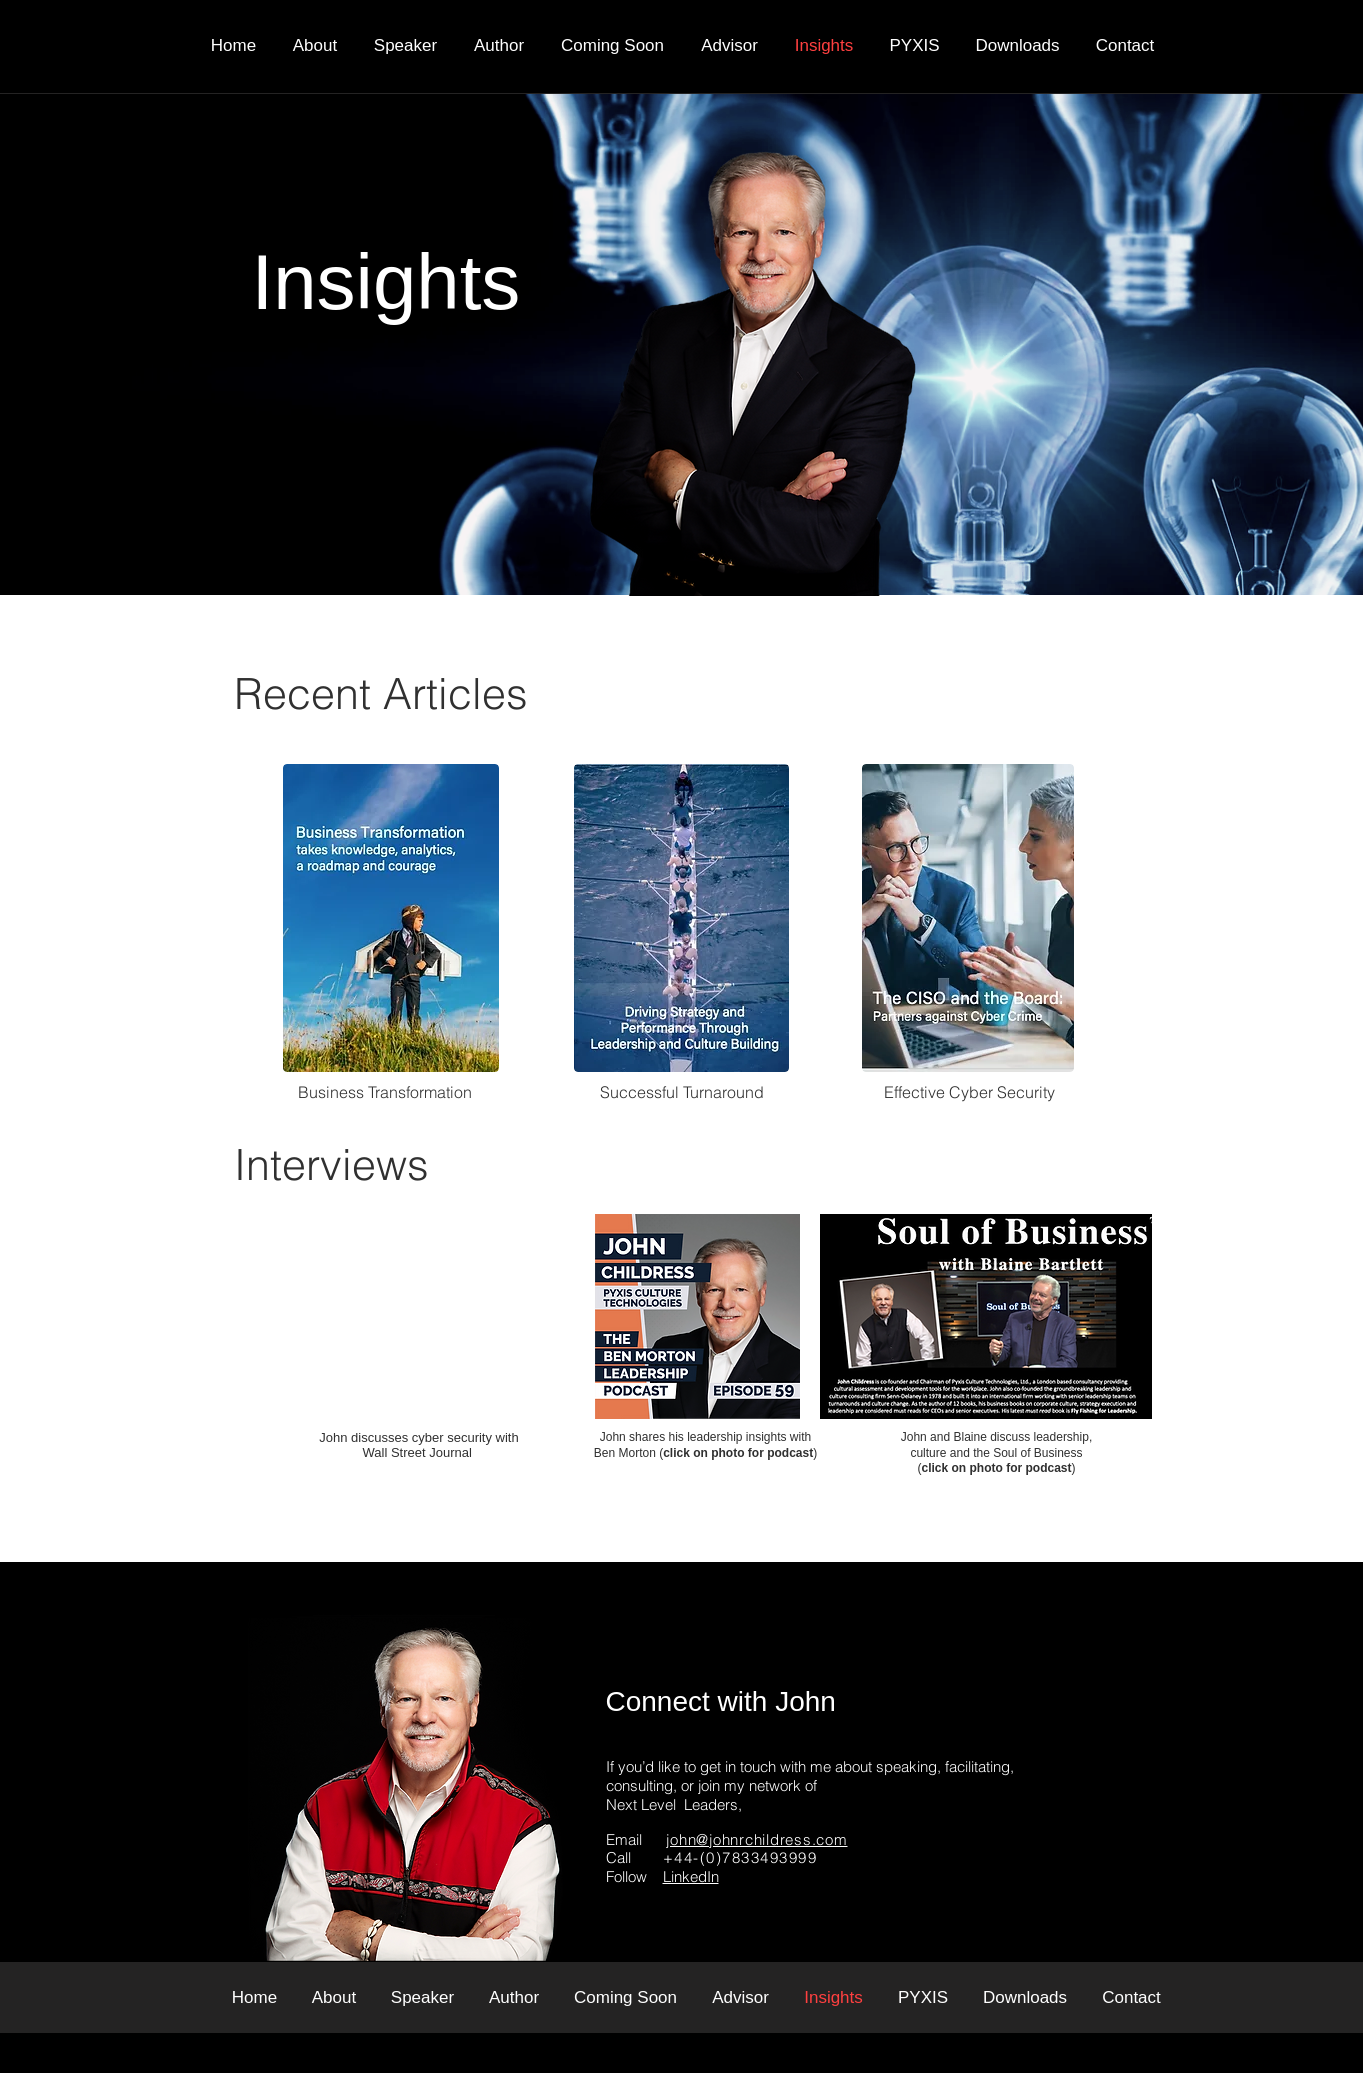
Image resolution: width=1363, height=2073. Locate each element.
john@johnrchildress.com (756, 1839)
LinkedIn (691, 1876)
